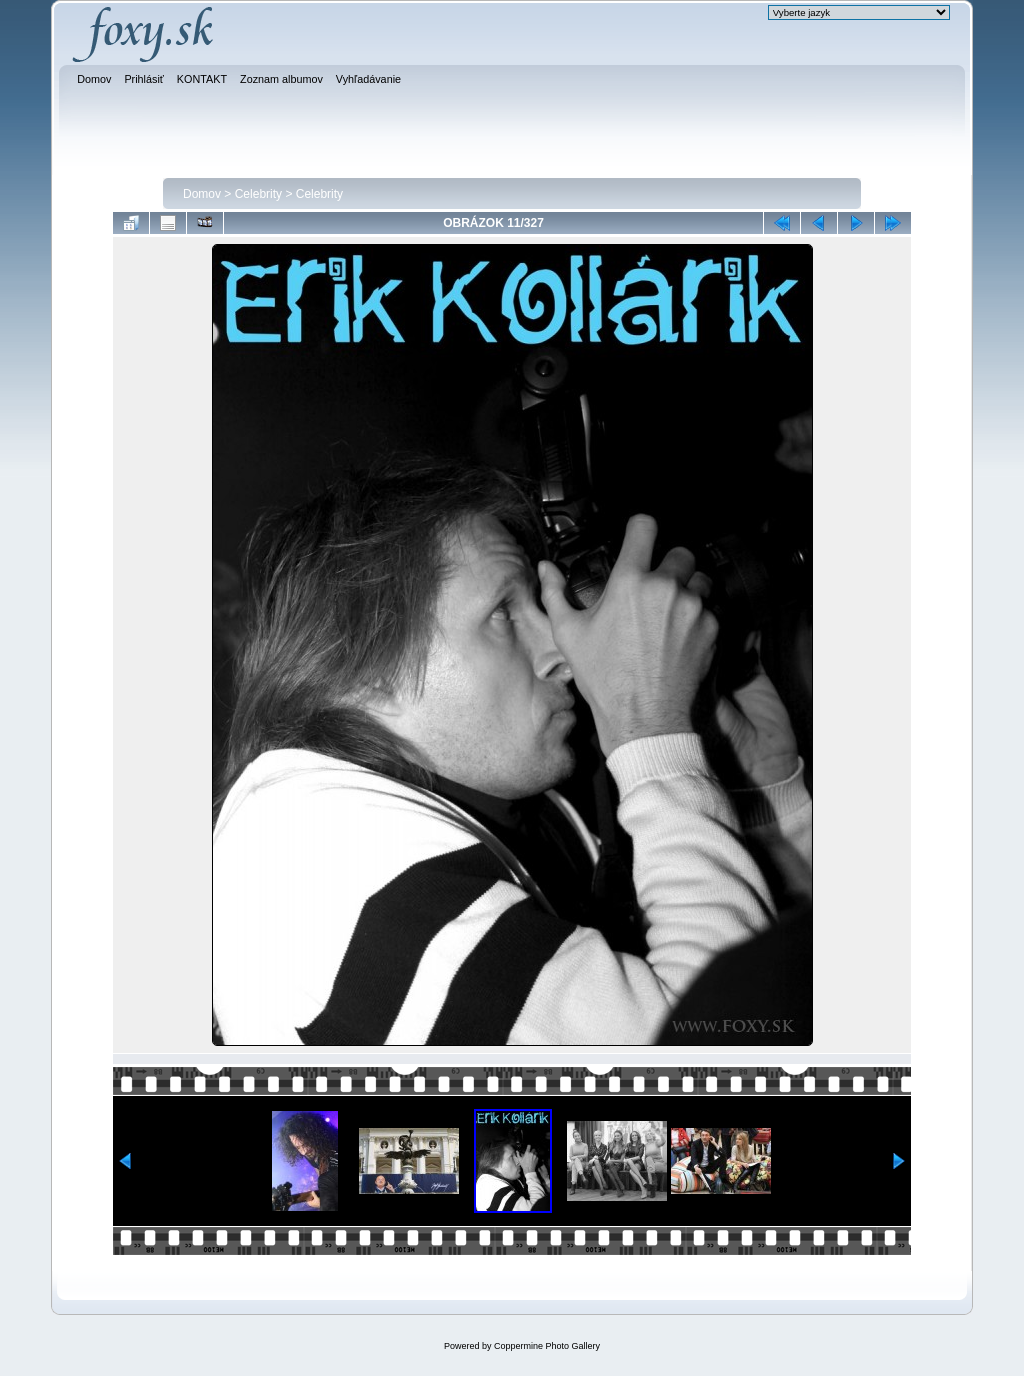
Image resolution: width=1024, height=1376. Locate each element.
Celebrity (258, 194)
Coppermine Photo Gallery (547, 1346)
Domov (202, 194)
